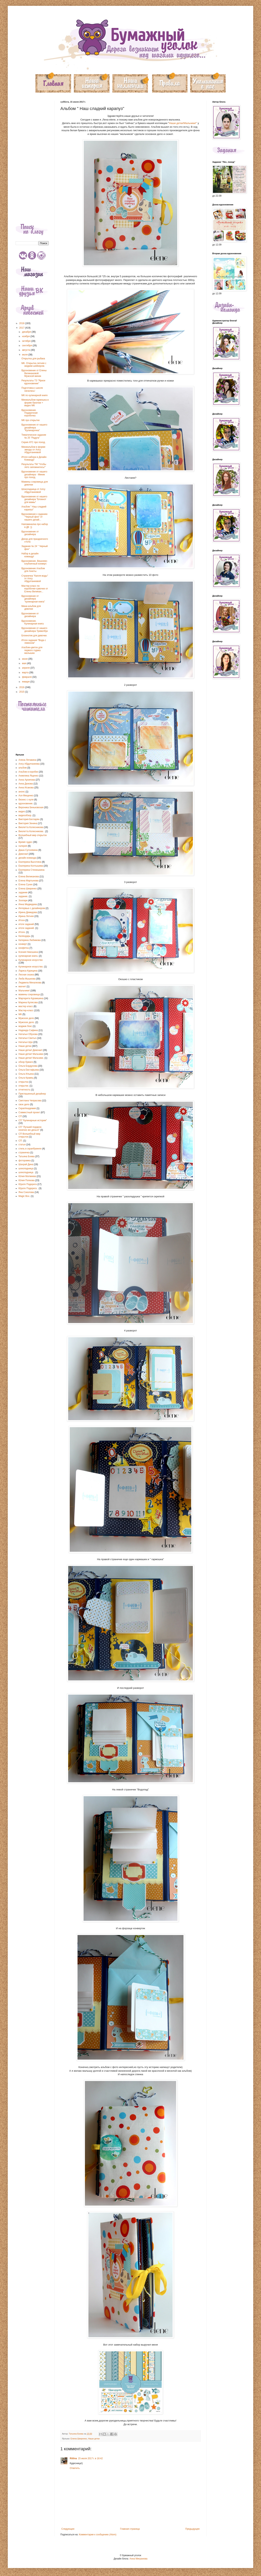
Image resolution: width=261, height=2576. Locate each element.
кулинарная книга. (28, 956)
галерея (23, 846)
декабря (27, 332)
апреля (26, 667)
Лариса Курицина (28, 970)
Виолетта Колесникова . (31, 831)
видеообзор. (25, 815)
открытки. (24, 1085)
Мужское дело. (27, 1022)
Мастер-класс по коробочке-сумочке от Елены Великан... (34, 589)
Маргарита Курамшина (31, 998)
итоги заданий (26, 924)
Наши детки (94, 2438)
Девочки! (23, 854)
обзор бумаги (26, 1062)
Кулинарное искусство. (31, 966)
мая (24, 663)
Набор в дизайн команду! (30, 555)
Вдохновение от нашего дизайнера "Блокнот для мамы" (34, 499)
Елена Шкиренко (79, 2438)
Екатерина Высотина (30, 862)
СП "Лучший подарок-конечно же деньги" (30, 1128)
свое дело (24, 1104)
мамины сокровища (29, 994)
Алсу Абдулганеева (29, 763)
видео (22, 811)
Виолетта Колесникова (31, 827)
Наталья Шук (26, 1042)
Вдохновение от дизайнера (30, 533)
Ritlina (73, 2458)
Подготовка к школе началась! (32, 389)
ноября (26, 336)
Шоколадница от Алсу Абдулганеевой (33, 490)
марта (25, 672)
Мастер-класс (26, 1010)
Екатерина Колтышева (31, 865)
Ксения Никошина (28, 952)
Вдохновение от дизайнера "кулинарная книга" (33, 599)
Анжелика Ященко (28, 775)
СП (20, 1116)
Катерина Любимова (30, 940)
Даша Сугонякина (28, 850)
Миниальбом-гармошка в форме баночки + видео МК (35, 402)
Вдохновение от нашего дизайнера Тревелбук (34, 629)
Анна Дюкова (26, 783)
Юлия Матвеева (27, 1176)
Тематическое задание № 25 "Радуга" (33, 436)
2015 (22, 691)
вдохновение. (26, 803)
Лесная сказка (26, 974)
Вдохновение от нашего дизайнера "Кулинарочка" (34, 427)
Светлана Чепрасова (30, 1100)
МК (20, 1014)
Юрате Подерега (28, 1184)
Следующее (67, 2529)
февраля (27, 677)
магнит (22, 986)
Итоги (22, 920)
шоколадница (26, 1168)
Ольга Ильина (26, 1074)
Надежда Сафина (28, 1030)
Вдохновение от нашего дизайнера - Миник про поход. (34, 474)
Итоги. (22, 932)
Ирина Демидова (28, 912)
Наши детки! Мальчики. (31, 1058)
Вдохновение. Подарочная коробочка (29, 413)
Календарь (24, 936)
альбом (23, 767)
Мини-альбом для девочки (31, 607)
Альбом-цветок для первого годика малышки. (31, 650)
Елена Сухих (26, 884)
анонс (22, 791)
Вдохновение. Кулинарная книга (32, 622)
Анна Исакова (26, 787)
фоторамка (25, 1160)
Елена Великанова (29, 876)
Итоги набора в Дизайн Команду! (34, 458)
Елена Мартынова (28, 880)
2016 (22, 687)
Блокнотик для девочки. (34, 635)
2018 (22, 323)
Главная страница (130, 2529)
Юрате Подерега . (28, 1188)
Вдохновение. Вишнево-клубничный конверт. (34, 562)
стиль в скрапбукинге (30, 1148)
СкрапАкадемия (27, 1108)
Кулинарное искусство (31, 960)
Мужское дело (26, 1018)
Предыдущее (192, 2529)
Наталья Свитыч (27, 1038)
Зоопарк (23, 900)
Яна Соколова (26, 1192)
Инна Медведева (28, 904)
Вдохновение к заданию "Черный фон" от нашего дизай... (34, 517)
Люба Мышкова (27, 978)
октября (26, 341)
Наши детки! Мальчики (31, 1054)
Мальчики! (24, 990)
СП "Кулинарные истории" (33, 1120)
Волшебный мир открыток (33, 835)
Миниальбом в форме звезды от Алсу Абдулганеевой (33, 450)
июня (25, 659)
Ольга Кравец (26, 1077)
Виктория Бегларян (29, 819)
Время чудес (25, 842)
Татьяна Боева (26, 1156)
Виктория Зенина (28, 823)
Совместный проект (29, 1112)
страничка (24, 1152)
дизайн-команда (27, 857)
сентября (27, 345)
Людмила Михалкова (30, 982)
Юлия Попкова (26, 1180)
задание (23, 892)
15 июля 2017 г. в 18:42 (90, 2458)
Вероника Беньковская (31, 807)
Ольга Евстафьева (29, 1069)
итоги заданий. (26, 928)
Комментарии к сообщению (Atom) (97, 2534)
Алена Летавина (27, 760)
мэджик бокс (25, 1026)
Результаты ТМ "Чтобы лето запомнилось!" (33, 465)
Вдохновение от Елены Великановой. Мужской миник (34, 373)
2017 (22, 327)
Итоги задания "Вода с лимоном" (33, 641)
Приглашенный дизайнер (32, 1093)
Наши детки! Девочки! (30, 1050)
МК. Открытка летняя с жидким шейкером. (33, 364)
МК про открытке (30, 420)
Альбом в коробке (28, 771)
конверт (23, 944)
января (26, 681)
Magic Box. (24, 1196)
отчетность (24, 1089)
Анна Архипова (27, 779)
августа (26, 350)
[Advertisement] (32, 159)
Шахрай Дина (26, 1164)
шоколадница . (26, 1172)
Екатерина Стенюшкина (31, 870)
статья (22, 1144)
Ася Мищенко (26, 795)
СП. (21, 1140)
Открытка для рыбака (33, 358)
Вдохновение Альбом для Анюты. (33, 569)
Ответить (75, 2468)
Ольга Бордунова (28, 1066)
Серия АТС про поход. (33, 442)
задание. (23, 896)
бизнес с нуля (26, 799)
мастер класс (26, 1006)
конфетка (24, 948)
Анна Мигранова (138, 2558)
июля (25, 354)
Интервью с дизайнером (32, 908)
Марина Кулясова (28, 1002)
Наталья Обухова (28, 1034)
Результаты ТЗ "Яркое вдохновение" (33, 382)
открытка (23, 1082)
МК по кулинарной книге (34, 395)
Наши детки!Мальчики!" (183, 123)
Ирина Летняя (26, 916)
